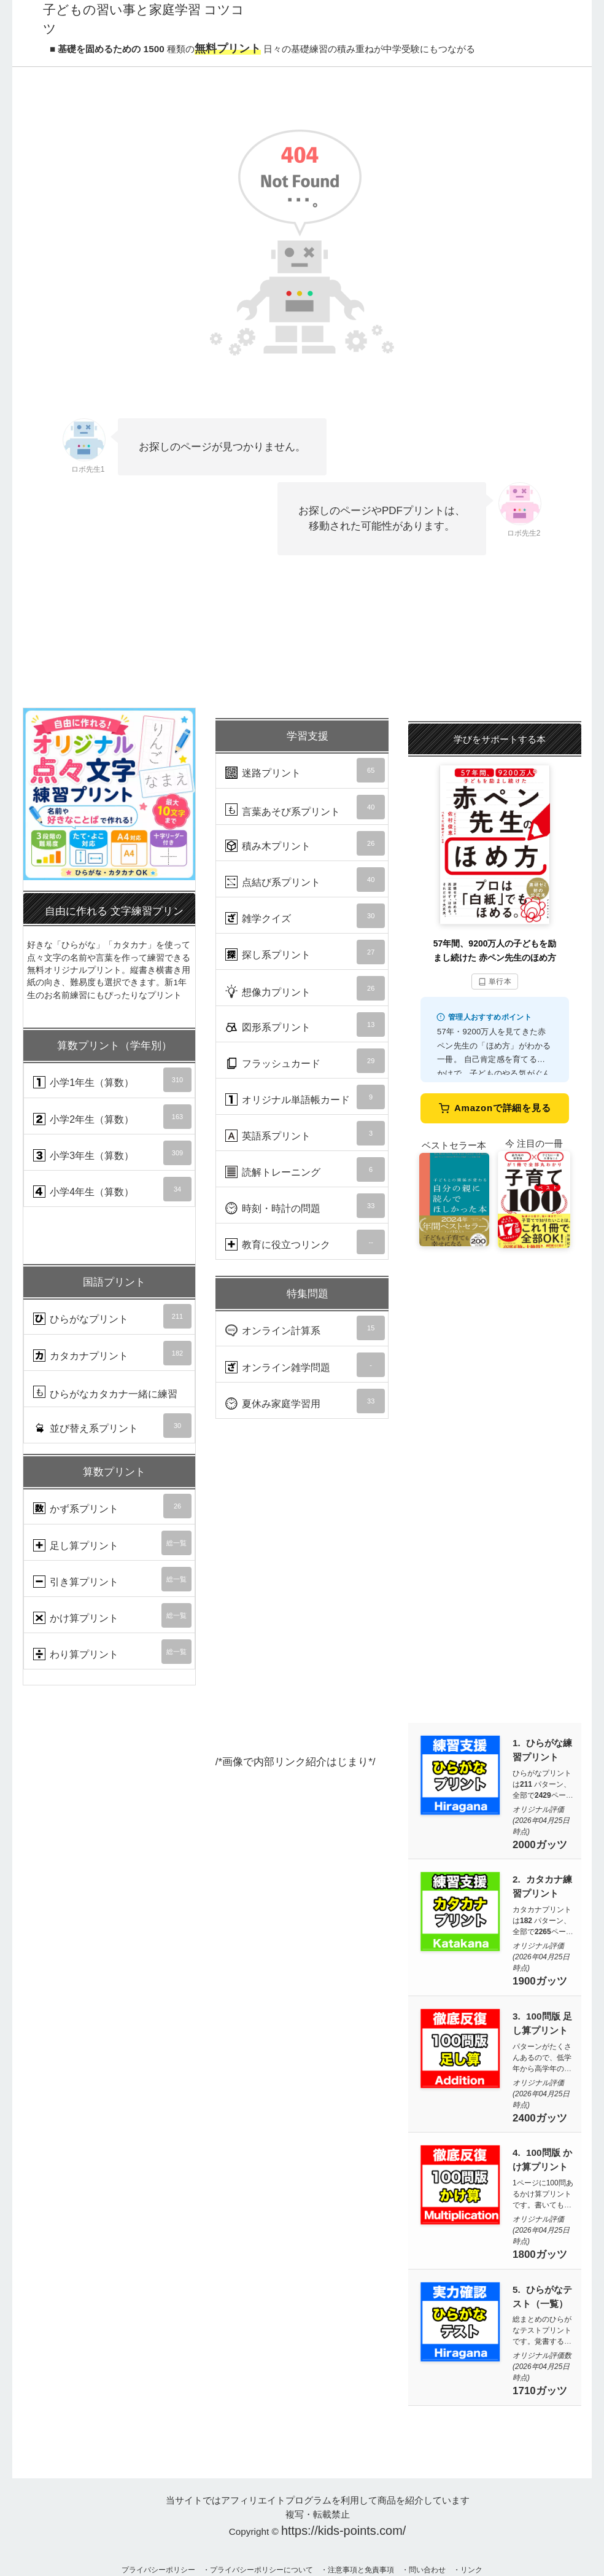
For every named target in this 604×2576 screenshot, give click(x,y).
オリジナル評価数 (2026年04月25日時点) (542, 2366)
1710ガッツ (540, 2391)
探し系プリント (305, 952)
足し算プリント (112, 1543)
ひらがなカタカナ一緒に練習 (112, 1396)
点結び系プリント (305, 879)
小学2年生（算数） (112, 1116)
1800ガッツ (540, 2254)
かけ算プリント (112, 1615)
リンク (471, 2570)
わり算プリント (112, 1651)
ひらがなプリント (112, 1316)
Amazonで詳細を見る (495, 1108)
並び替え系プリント (112, 1425)
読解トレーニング (305, 1169)
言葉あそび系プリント (305, 807)
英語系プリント (305, 1133)
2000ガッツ (540, 1845)
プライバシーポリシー (158, 2570)
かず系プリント (112, 1506)
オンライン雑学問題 (305, 1364)
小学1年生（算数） (112, 1079)
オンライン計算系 (305, 1328)
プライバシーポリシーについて (261, 2570)
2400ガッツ (540, 2118)
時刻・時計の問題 (305, 1205)
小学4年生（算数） (112, 1189)
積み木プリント (305, 843)
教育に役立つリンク (305, 1242)
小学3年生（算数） (112, 1153)
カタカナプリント (112, 1353)
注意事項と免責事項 (361, 2570)
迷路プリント (305, 770)
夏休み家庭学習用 (305, 1401)
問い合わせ (427, 2570)
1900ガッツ (540, 1981)
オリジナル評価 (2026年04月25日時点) (541, 1820)
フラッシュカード (305, 1060)
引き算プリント (112, 1579)
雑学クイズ (305, 916)
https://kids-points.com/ (343, 2530)
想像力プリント (305, 988)
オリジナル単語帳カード (305, 1097)
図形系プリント (305, 1024)
